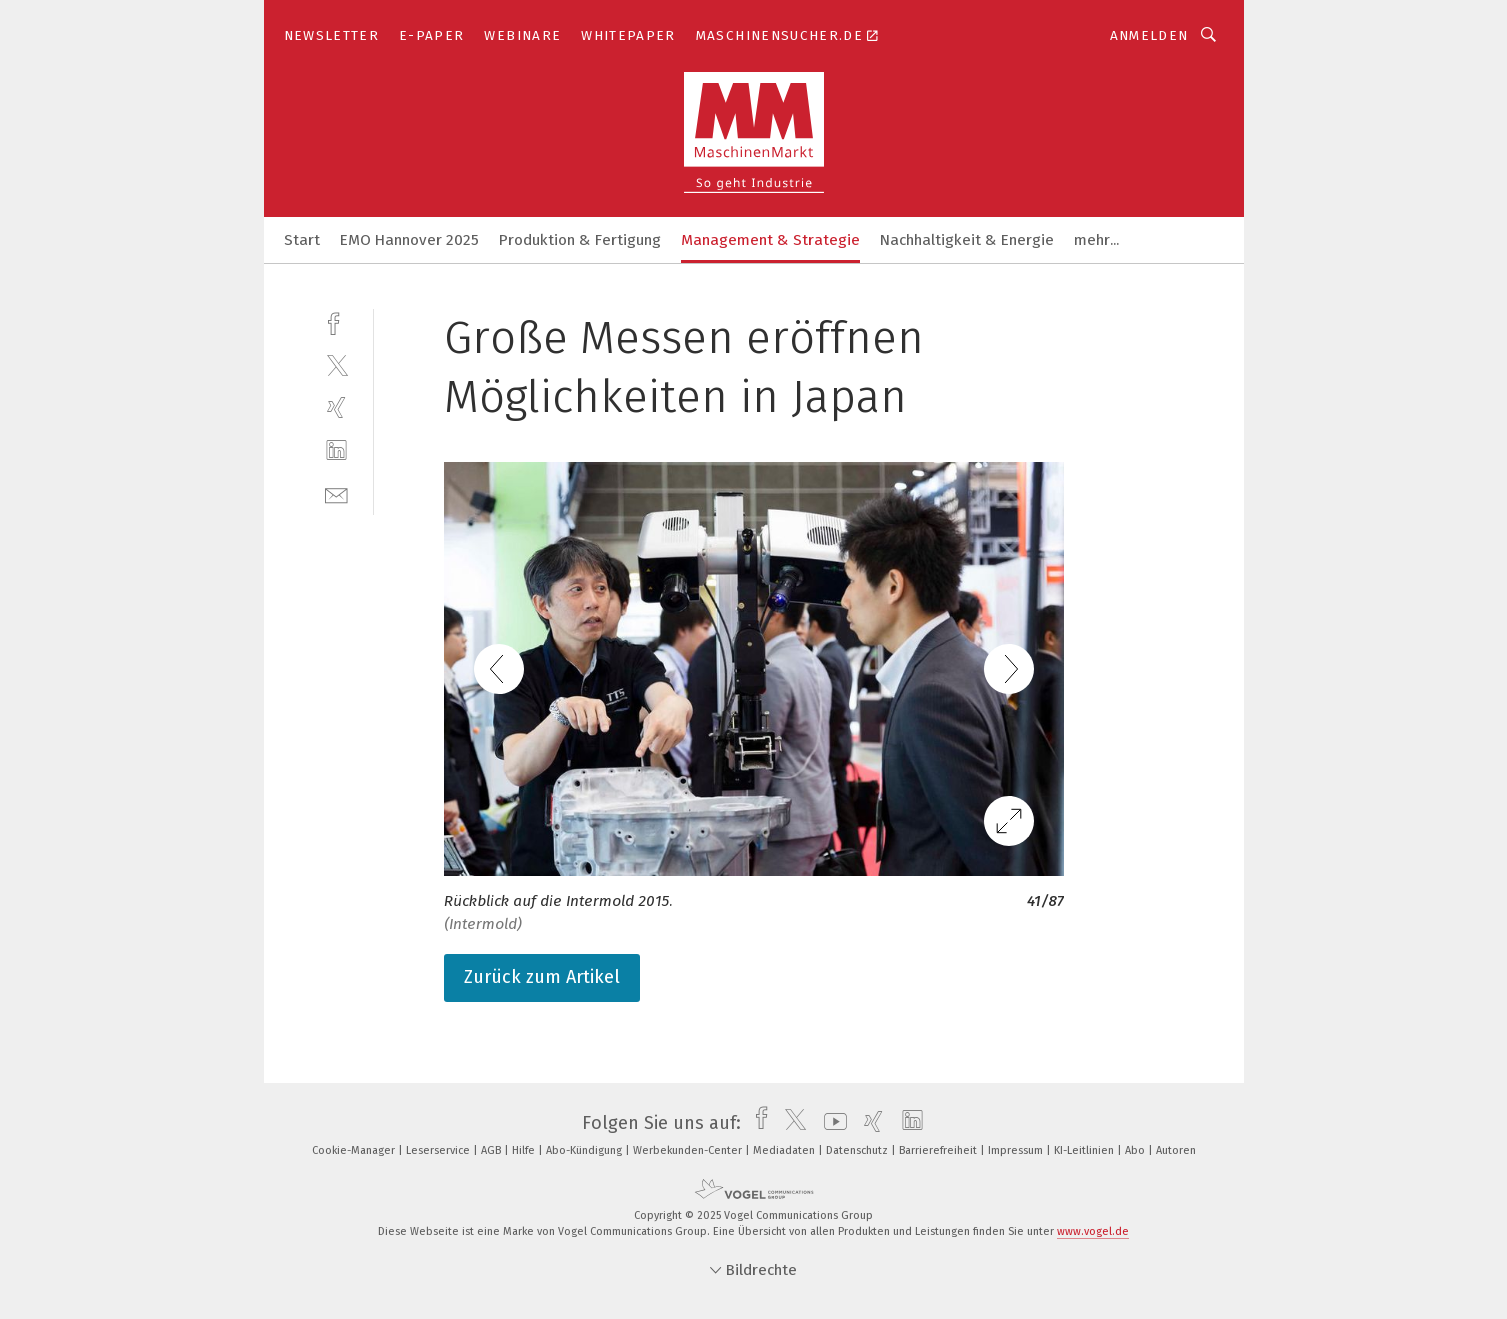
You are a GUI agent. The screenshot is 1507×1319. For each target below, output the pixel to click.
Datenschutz (858, 1150)
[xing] (336, 407)
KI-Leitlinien (1085, 1150)
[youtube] (830, 1123)
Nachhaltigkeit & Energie (967, 240)
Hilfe (525, 1150)
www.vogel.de (1093, 1231)
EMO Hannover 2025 (409, 240)
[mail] (336, 493)
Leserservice (439, 1150)
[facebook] (336, 321)
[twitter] (336, 364)
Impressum (1017, 1150)
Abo (1136, 1150)
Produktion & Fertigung (580, 240)
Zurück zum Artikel (542, 977)
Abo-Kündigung (585, 1150)
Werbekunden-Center (689, 1150)
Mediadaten (785, 1150)
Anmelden (1149, 35)
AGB (492, 1150)
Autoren (1176, 1150)
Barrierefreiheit (939, 1150)
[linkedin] (336, 450)
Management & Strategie (770, 240)
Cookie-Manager (355, 1150)
